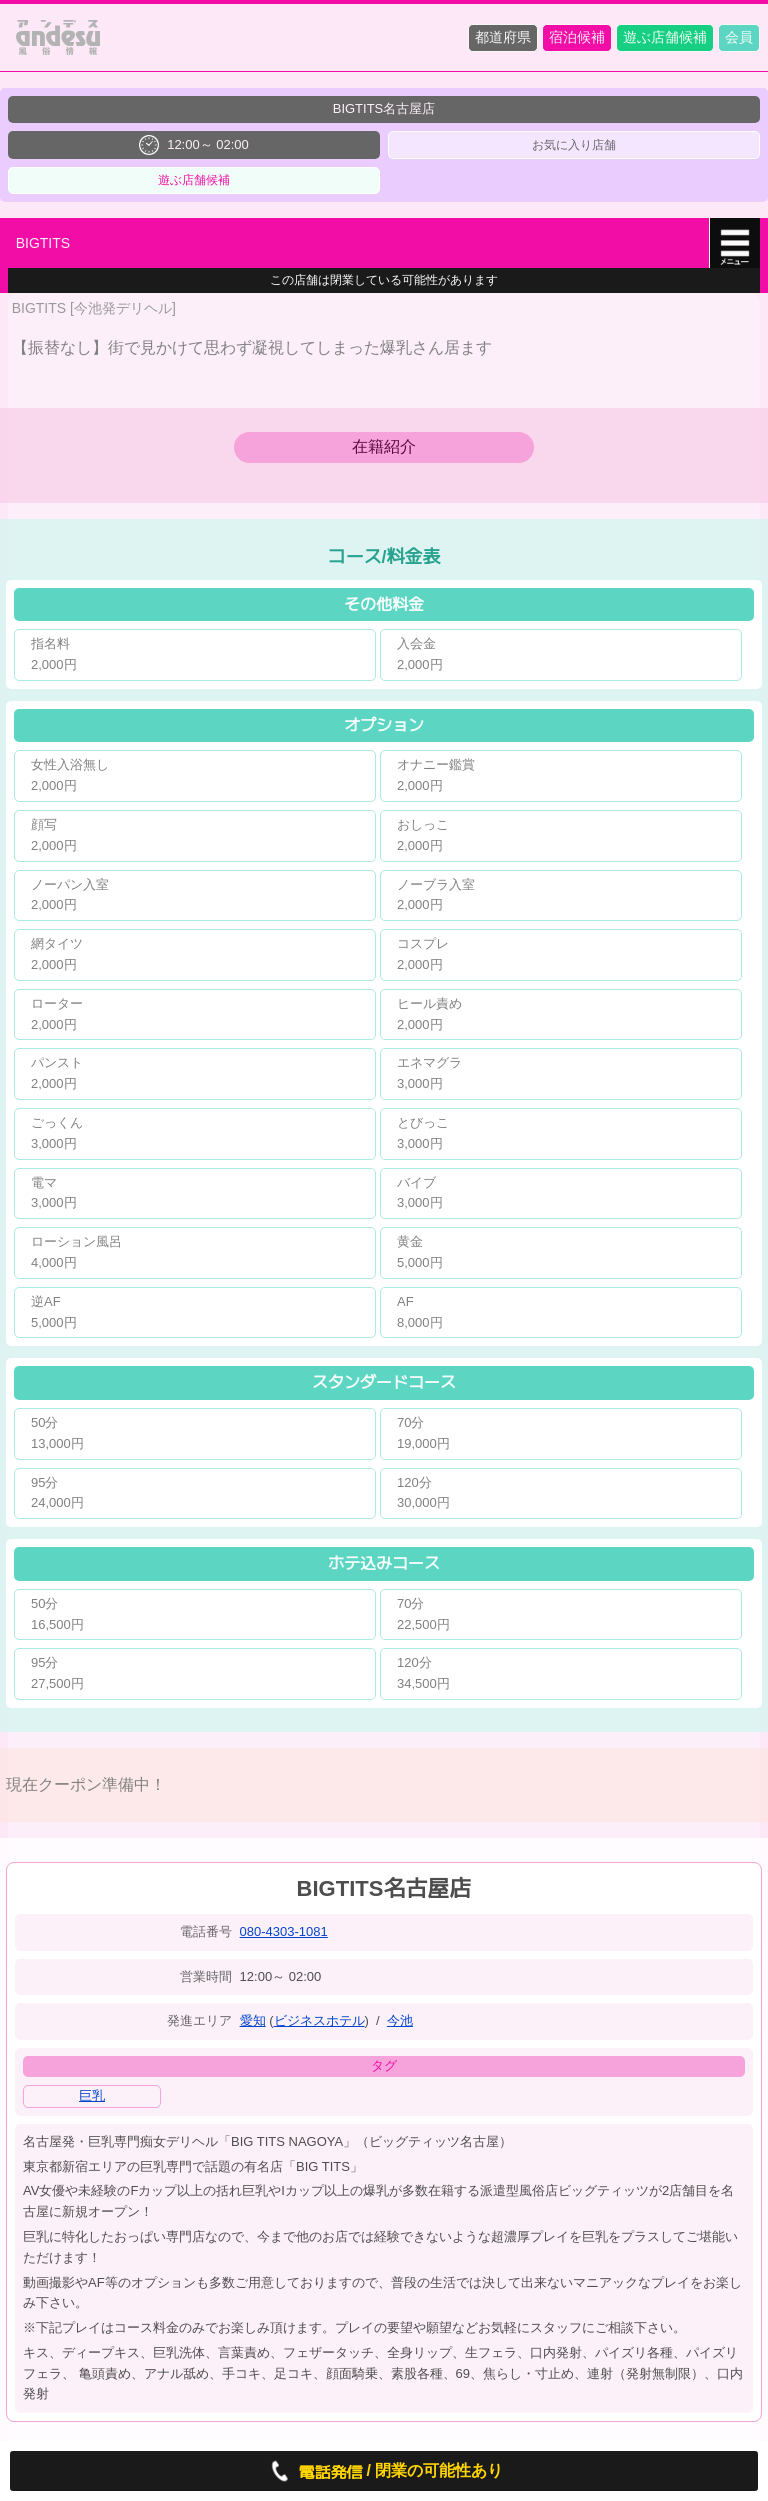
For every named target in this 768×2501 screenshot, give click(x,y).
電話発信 (314, 2471)
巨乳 (92, 2095)
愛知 (253, 2020)
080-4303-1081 (284, 1931)
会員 (739, 37)
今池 (400, 2020)
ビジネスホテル (319, 2020)
